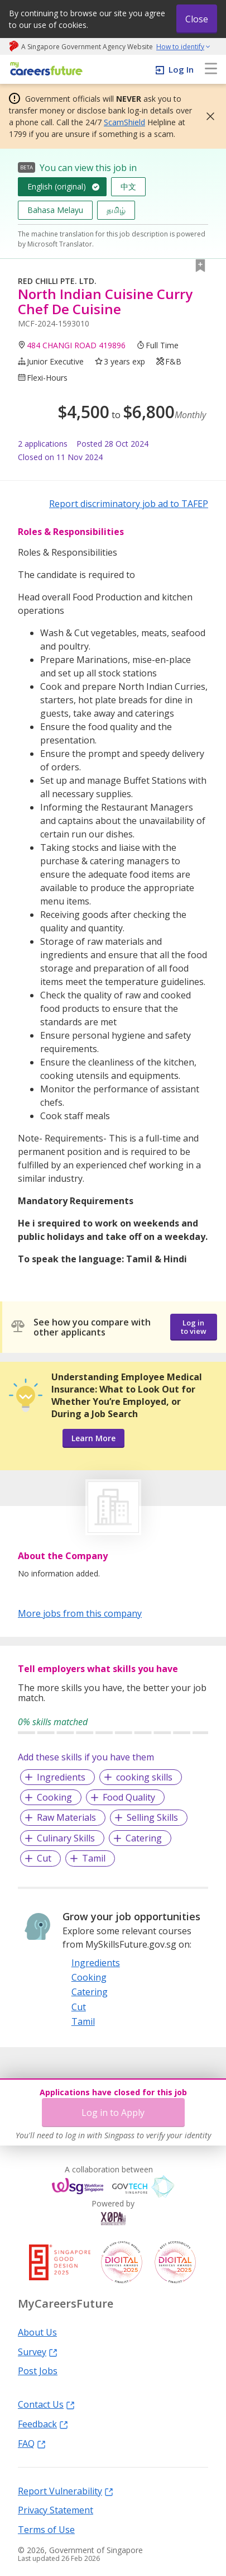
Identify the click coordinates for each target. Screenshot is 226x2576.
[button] (207, 116)
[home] (44, 69)
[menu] (211, 69)
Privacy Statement (55, 2509)
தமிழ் (116, 210)
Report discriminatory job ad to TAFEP (128, 504)
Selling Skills (152, 1817)
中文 (128, 186)
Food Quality (129, 1797)
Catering (144, 1838)
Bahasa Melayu (55, 210)
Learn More (93, 1438)
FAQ (32, 2443)
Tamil (93, 1858)
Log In (181, 69)
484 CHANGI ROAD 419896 (76, 345)
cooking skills (144, 1777)
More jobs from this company (80, 1612)
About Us (37, 2331)
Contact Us (46, 2403)
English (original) (56, 186)
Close (196, 19)
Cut (44, 1858)
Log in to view (193, 1327)
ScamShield (124, 122)
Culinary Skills (66, 1838)
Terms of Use (46, 2529)
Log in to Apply (113, 2112)
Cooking (54, 1797)
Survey (37, 2351)
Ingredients (61, 1777)
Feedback (43, 2423)
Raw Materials (66, 1817)
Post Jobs (37, 2370)
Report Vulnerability (65, 2490)
